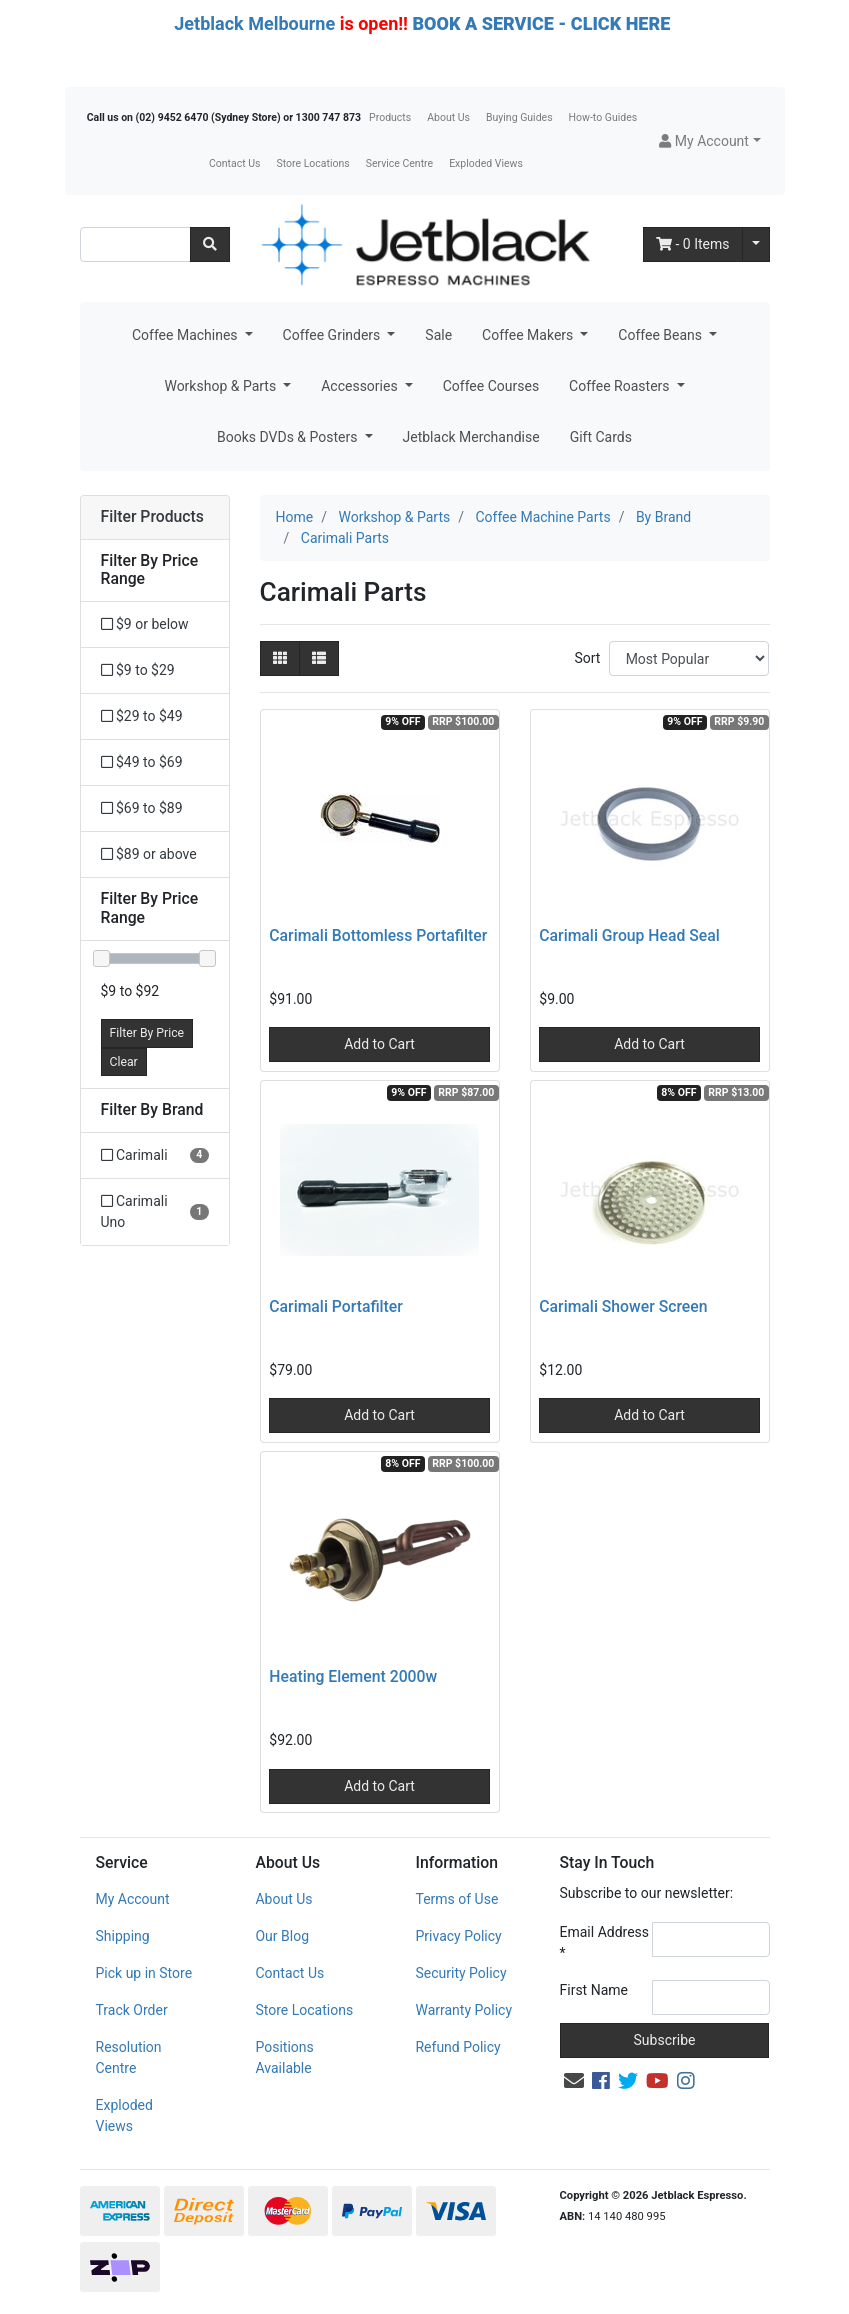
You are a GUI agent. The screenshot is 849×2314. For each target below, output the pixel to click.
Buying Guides (519, 117)
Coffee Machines (186, 335)
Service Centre (399, 163)
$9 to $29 (138, 670)
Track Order (132, 2010)
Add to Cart (379, 1044)
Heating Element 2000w (353, 1676)
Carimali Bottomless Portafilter (378, 935)
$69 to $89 (142, 808)
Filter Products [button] (152, 517)
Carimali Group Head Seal (629, 935)
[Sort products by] (689, 658)
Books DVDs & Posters (289, 437)
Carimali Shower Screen (623, 1306)
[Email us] (574, 2081)
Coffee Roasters (621, 386)
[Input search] (135, 244)
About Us (448, 117)
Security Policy (460, 1973)
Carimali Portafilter (336, 1306)
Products (390, 117)
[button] (709, 141)
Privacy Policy (458, 1936)
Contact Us (235, 163)
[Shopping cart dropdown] (756, 244)
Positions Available (284, 2057)
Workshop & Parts (221, 386)
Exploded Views (486, 163)
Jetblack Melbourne (254, 23)
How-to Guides (603, 117)
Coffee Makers (529, 335)
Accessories (361, 386)
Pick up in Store (144, 1973)
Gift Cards (601, 437)
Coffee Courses (491, 386)
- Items (693, 244)
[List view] (319, 658)
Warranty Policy (463, 2010)
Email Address (605, 1942)
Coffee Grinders (333, 335)
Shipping (123, 1936)
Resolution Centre (129, 2057)
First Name (594, 1990)
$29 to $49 (142, 716)
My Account (133, 1899)
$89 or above (149, 854)
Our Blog (282, 1936)
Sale (438, 335)
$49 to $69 (142, 762)
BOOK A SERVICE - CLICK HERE (541, 23)
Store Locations (312, 163)
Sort (587, 658)
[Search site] (210, 244)
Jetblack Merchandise (471, 437)
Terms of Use (456, 1899)
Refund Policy (457, 2047)
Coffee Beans (661, 335)
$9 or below (145, 624)
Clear (124, 1062)
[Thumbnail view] (280, 658)
